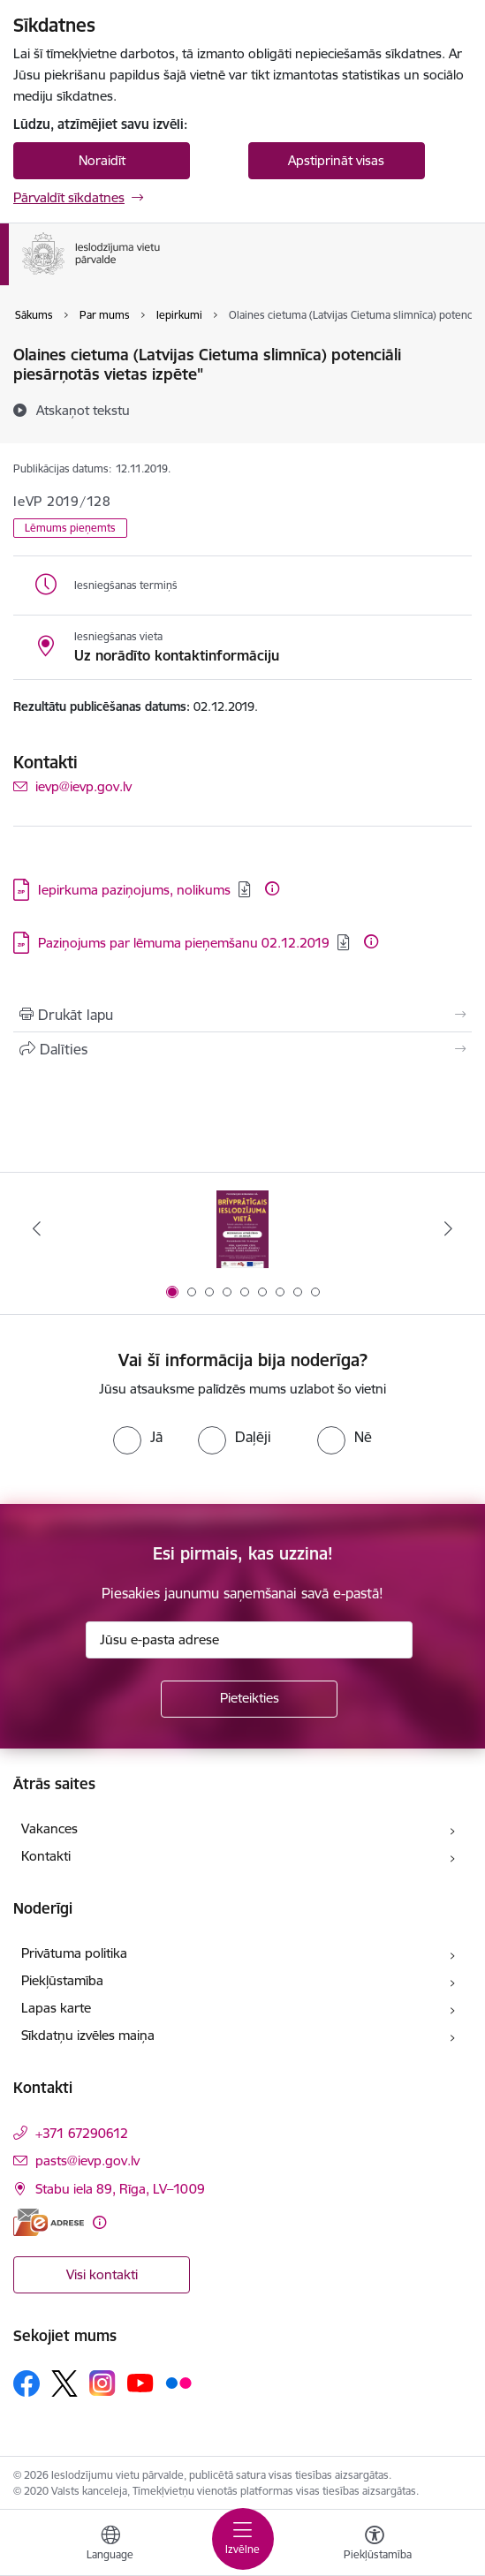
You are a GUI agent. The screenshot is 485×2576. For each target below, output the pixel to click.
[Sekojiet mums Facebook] (26, 2383)
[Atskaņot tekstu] (83, 409)
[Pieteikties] (249, 1699)
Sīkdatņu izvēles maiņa (88, 2035)
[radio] (138, 1436)
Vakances (49, 1828)
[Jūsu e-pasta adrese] (249, 1639)
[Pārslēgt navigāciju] (243, 2539)
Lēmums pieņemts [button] (70, 527)
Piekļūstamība (62, 1980)
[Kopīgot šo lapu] (242, 1049)
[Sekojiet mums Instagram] (102, 2383)
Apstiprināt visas (336, 160)
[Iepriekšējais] (37, 1228)
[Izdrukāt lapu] (242, 1014)
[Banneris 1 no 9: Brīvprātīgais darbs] (242, 1228)
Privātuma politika (74, 1953)
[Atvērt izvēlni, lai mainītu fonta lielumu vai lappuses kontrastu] (374, 2545)
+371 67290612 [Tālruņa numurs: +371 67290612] (81, 2133)
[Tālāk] (448, 1228)
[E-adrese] (48, 2222)
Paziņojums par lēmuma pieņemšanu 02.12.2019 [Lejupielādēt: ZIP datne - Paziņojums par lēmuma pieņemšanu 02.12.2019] (184, 942)
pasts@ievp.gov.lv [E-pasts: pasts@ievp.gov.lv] (87, 2160)
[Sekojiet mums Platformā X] (64, 2383)
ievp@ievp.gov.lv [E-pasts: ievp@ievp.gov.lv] (83, 786)
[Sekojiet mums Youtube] (140, 2382)
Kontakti (46, 1855)
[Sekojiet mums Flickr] (178, 2382)
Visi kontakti (102, 2274)
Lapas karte (56, 2007)
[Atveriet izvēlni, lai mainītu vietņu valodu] (110, 2545)
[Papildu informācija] (272, 888)
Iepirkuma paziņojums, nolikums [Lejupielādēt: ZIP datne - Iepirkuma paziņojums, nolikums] (134, 889)
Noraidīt (102, 160)
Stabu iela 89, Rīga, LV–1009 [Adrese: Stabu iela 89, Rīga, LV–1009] (120, 2188)
